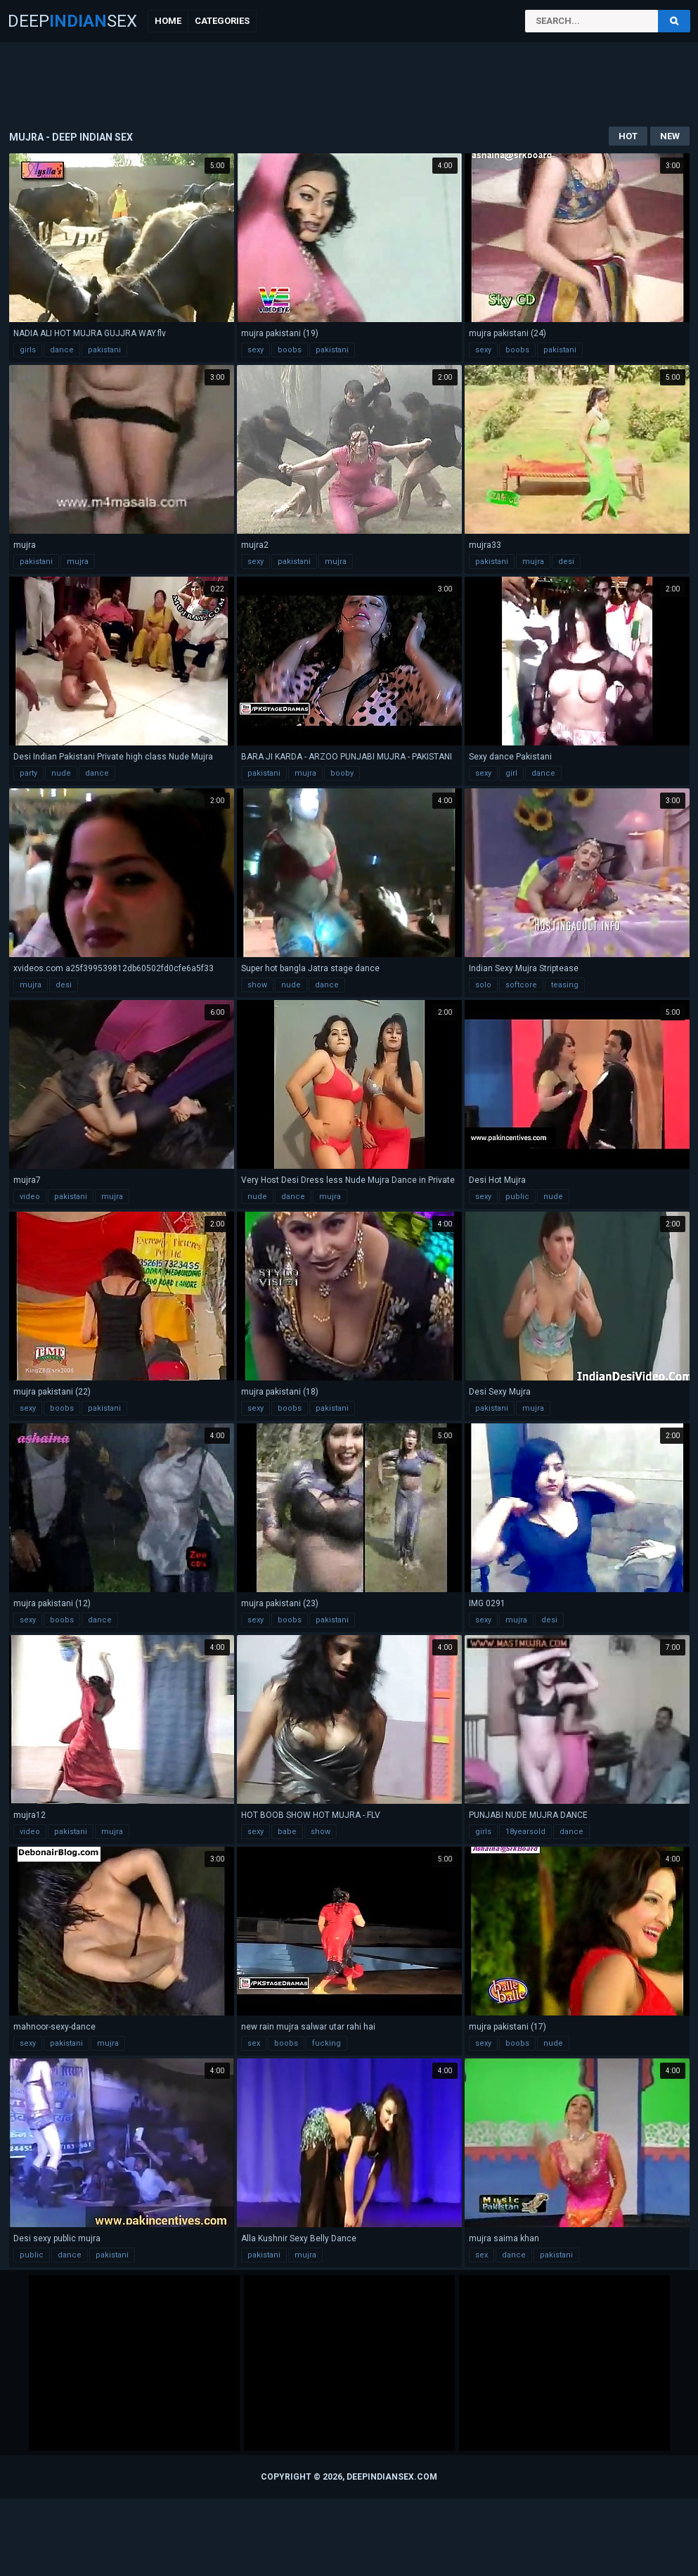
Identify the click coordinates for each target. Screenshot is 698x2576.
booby (342, 773)
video (30, 1196)
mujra (78, 561)
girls (28, 349)
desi (566, 561)
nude (61, 773)
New (670, 136)
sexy (255, 349)
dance (62, 349)
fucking (326, 2043)
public (517, 1196)
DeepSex (72, 21)
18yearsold (525, 1831)
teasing (565, 984)
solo (483, 984)
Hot (628, 136)
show (257, 984)
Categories (222, 20)
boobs (290, 349)
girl (511, 773)
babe (287, 1831)
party (28, 773)
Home (168, 20)
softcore (521, 984)
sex (253, 2043)
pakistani (104, 349)
